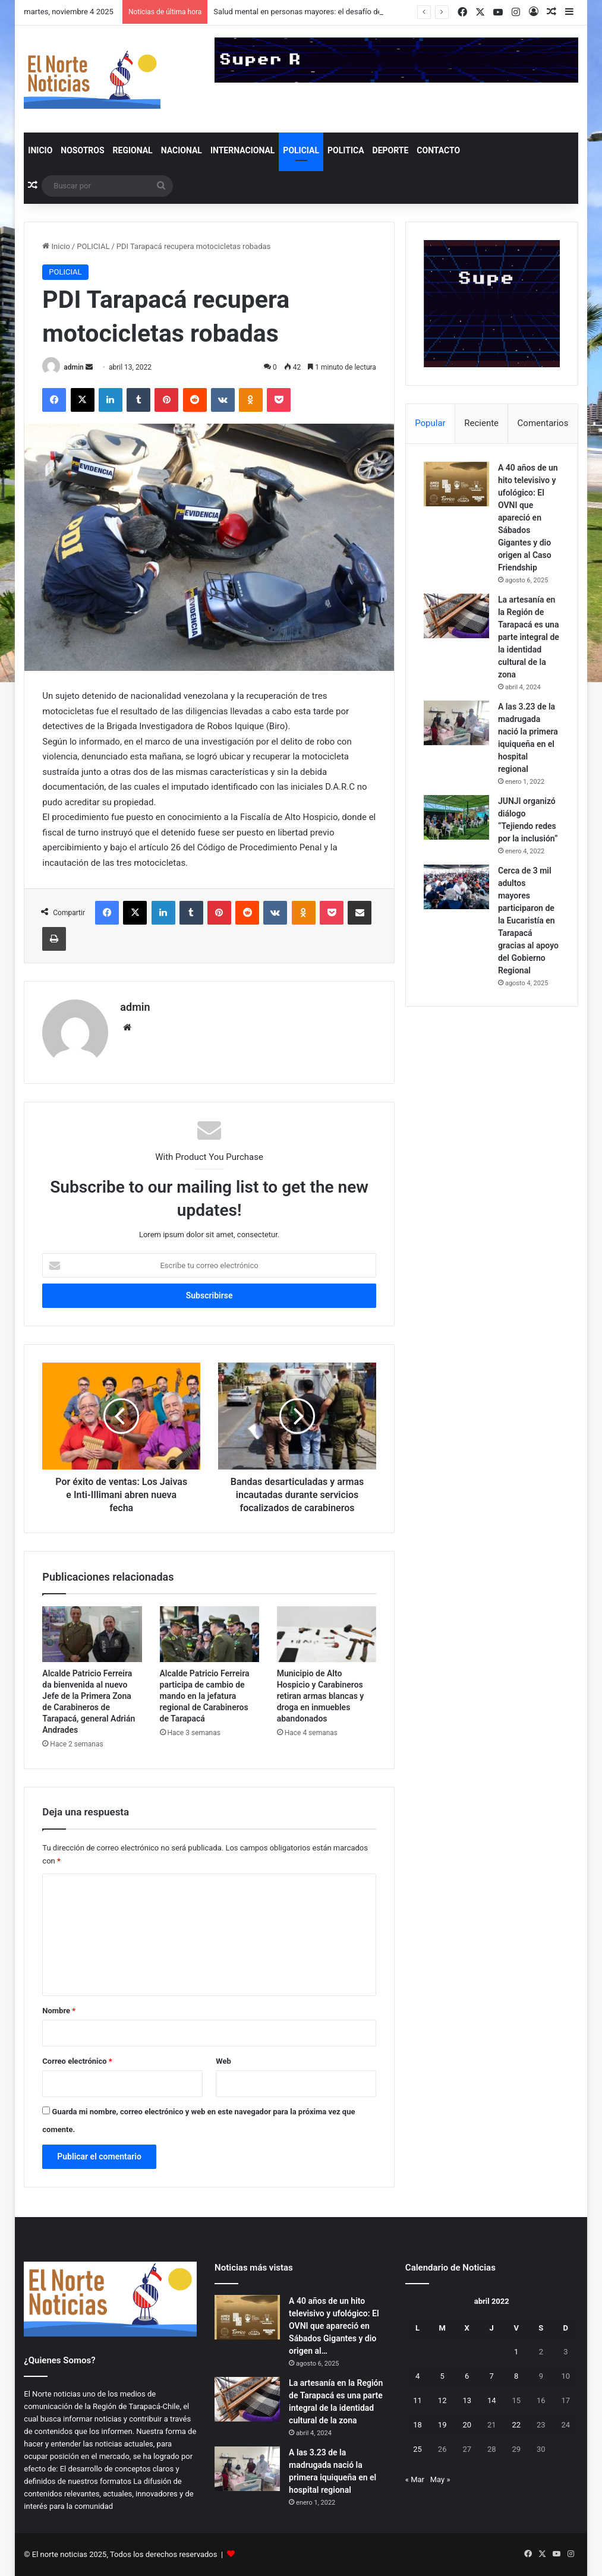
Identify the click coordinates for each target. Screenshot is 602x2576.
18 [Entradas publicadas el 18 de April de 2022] (417, 2424)
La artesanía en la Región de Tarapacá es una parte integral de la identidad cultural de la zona (528, 637)
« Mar (414, 2479)
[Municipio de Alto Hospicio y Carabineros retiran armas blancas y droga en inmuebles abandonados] (326, 1634)
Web (223, 2061)
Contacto (438, 150)
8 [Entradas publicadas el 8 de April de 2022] (516, 2376)
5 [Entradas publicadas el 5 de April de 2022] (442, 2376)
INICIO (40, 150)
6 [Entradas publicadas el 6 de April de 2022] (467, 2376)
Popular (430, 423)
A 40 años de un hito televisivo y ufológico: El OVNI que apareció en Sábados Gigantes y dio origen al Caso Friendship (528, 517)
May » (440, 2479)
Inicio (56, 246)
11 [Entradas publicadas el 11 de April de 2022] (417, 2400)
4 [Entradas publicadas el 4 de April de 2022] (417, 2376)
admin (73, 367)
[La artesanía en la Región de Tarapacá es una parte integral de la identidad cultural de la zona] (456, 616)
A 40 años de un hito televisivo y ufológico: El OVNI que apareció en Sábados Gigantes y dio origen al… (334, 2326)
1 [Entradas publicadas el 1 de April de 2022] (516, 2351)
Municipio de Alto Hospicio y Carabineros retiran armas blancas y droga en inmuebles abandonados (320, 1696)
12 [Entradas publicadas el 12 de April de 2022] (442, 2400)
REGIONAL (133, 150)
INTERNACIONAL (242, 150)
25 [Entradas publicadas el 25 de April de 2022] (417, 2449)
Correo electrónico (77, 2061)
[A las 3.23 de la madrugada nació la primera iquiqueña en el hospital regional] (456, 723)
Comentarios (543, 423)
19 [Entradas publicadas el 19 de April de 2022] (442, 2424)
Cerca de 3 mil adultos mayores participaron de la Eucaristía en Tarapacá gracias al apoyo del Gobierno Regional (528, 920)
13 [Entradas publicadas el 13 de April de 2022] (466, 2400)
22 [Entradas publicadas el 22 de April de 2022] (516, 2424)
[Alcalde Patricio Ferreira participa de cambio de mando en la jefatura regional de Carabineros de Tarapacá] (209, 1634)
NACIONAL (181, 150)
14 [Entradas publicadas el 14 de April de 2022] (491, 2400)
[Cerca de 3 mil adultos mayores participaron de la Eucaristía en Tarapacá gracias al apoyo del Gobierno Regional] (456, 887)
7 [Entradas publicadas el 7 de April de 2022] (492, 2376)
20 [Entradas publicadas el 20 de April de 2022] (466, 2424)
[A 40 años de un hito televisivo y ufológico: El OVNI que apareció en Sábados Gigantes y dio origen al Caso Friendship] (456, 484)
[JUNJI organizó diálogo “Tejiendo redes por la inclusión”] (456, 817)
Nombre (58, 2010)
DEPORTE (391, 150)
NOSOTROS (82, 150)
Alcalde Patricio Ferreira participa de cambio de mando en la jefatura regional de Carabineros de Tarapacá (205, 1696)
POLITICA (345, 150)
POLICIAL (301, 150)
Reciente (481, 423)
